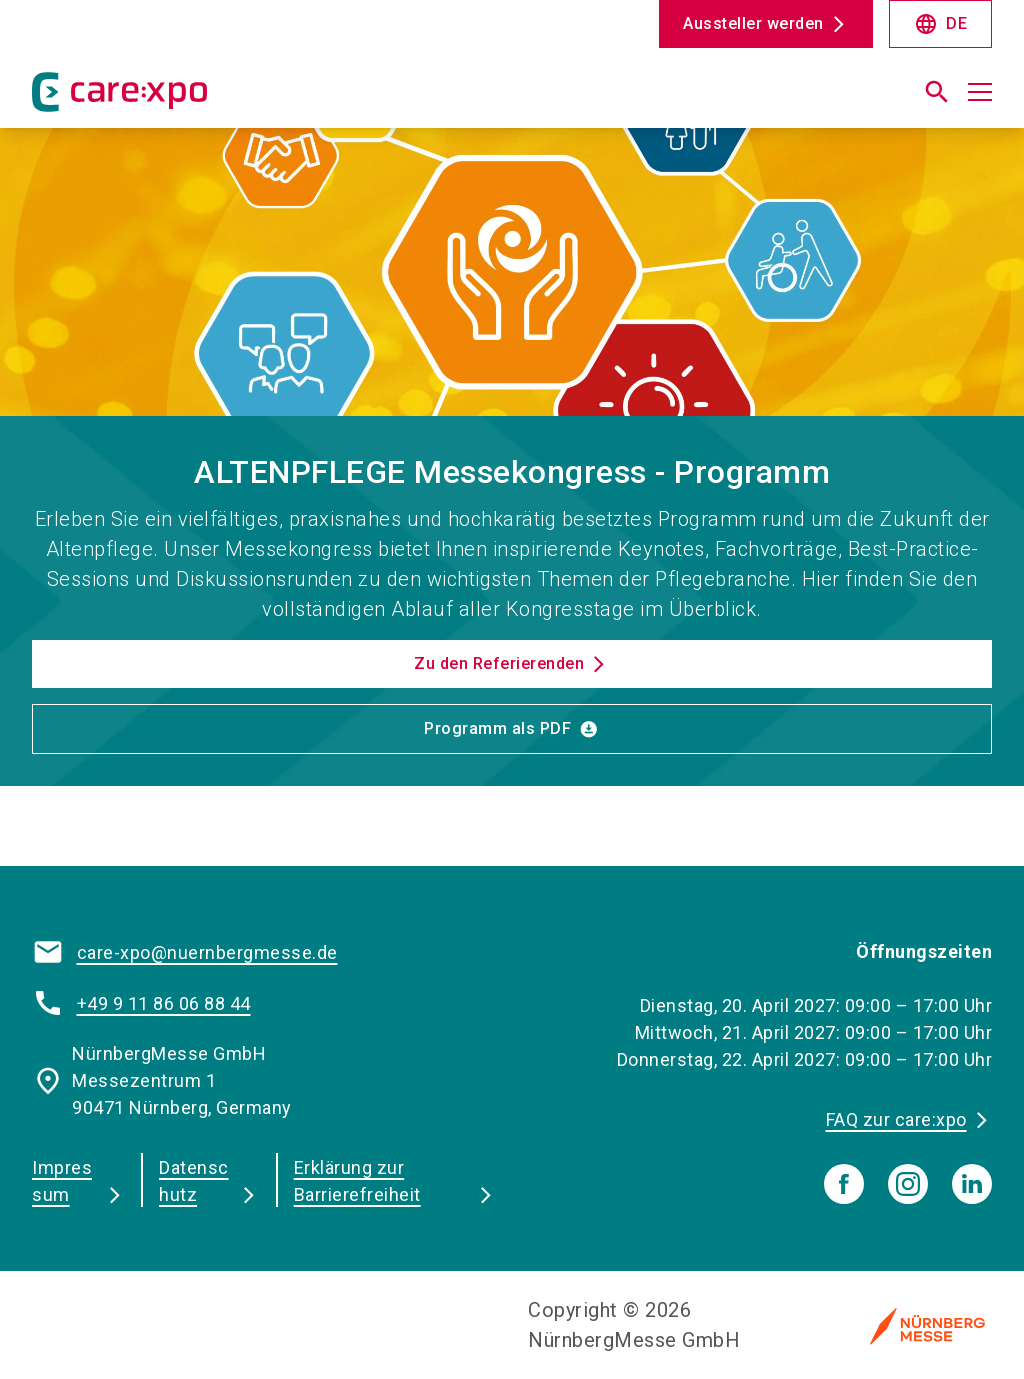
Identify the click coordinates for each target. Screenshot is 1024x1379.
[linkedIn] (972, 1184)
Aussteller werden (753, 23)
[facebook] (844, 1184)
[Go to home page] (264, 100)
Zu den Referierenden (499, 663)
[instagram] (908, 1184)
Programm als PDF (497, 728)
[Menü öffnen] (980, 92)
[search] (937, 92)
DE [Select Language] (940, 24)
